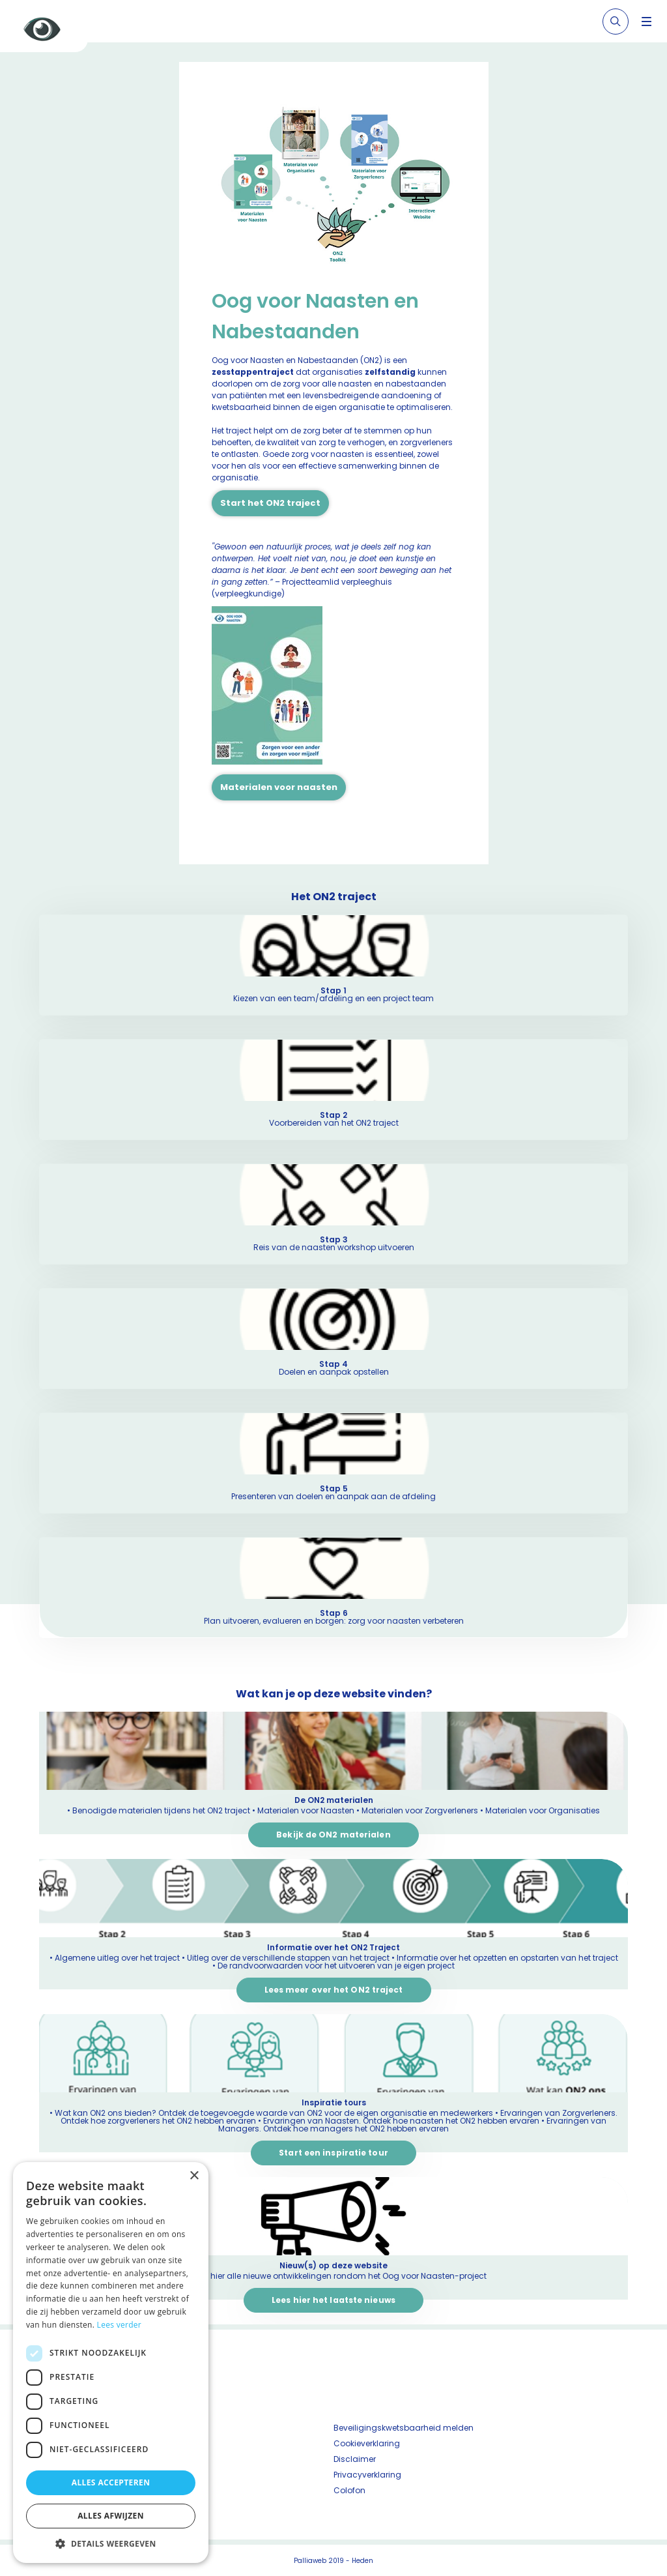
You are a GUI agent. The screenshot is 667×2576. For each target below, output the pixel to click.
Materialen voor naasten (278, 787)
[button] (110, 2543)
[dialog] (110, 2362)
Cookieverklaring (367, 2443)
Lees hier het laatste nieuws (333, 2299)
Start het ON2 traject (270, 503)
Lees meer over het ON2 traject (333, 1989)
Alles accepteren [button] (111, 2482)
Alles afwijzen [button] (111, 2515)
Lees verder (119, 2324)
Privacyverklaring (367, 2474)
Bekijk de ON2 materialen (333, 1834)
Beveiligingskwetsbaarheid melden (404, 2427)
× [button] (194, 2176)
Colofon (349, 2490)
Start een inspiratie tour (333, 2152)
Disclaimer (355, 2459)
